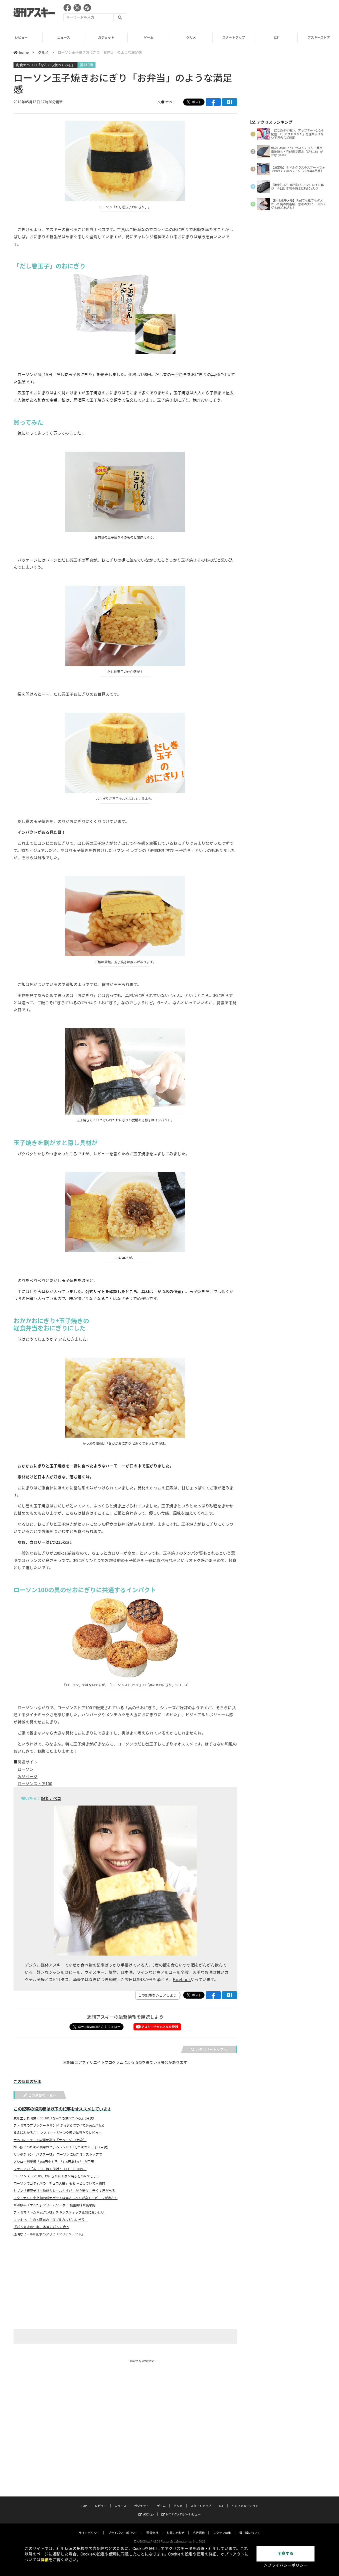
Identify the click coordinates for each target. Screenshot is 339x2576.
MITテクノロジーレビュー (181, 2509)
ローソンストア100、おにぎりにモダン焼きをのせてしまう (57, 2176)
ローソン (26, 1769)
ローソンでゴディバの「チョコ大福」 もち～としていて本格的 (59, 2183)
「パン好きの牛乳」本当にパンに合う (41, 2227)
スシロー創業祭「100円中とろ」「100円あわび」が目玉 (54, 2161)
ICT (221, 2501)
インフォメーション (244, 2501)
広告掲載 (199, 2528)
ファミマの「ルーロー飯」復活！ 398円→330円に (50, 2169)
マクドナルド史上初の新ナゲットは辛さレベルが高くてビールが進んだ (66, 2198)
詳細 (44, 2559)
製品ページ (28, 1776)
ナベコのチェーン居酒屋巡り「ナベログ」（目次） (50, 2140)
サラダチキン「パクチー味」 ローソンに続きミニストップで (58, 2154)
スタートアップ (276, 37)
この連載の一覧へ (40, 2095)
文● (161, 101)
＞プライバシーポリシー (286, 2565)
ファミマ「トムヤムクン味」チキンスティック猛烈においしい (59, 2212)
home (21, 52)
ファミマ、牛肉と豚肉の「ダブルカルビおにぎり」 (51, 2219)
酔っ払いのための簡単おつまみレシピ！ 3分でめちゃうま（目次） (62, 2147)
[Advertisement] (235, 14)
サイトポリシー (89, 2528)
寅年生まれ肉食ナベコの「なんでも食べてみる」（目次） (55, 2118)
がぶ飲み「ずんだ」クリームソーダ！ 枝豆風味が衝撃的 (55, 2205)
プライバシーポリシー (123, 2528)
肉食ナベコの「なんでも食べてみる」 (45, 64)
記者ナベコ (51, 1798)
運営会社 (152, 2528)
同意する (286, 2553)
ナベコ (170, 101)
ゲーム (191, 37)
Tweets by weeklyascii (142, 2361)
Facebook (182, 1979)
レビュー (63, 37)
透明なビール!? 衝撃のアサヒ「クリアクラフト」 (49, 2234)
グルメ (233, 37)
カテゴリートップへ (209, 2049)
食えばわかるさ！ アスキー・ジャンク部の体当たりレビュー (58, 2132)
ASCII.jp (146, 2509)
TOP (21, 37)
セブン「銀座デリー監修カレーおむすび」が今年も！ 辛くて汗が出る (64, 2190)
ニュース (106, 37)
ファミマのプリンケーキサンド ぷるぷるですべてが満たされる (59, 2125)
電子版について (249, 2528)
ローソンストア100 (35, 1784)
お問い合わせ (175, 2528)
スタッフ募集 (222, 2528)
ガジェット (148, 37)
